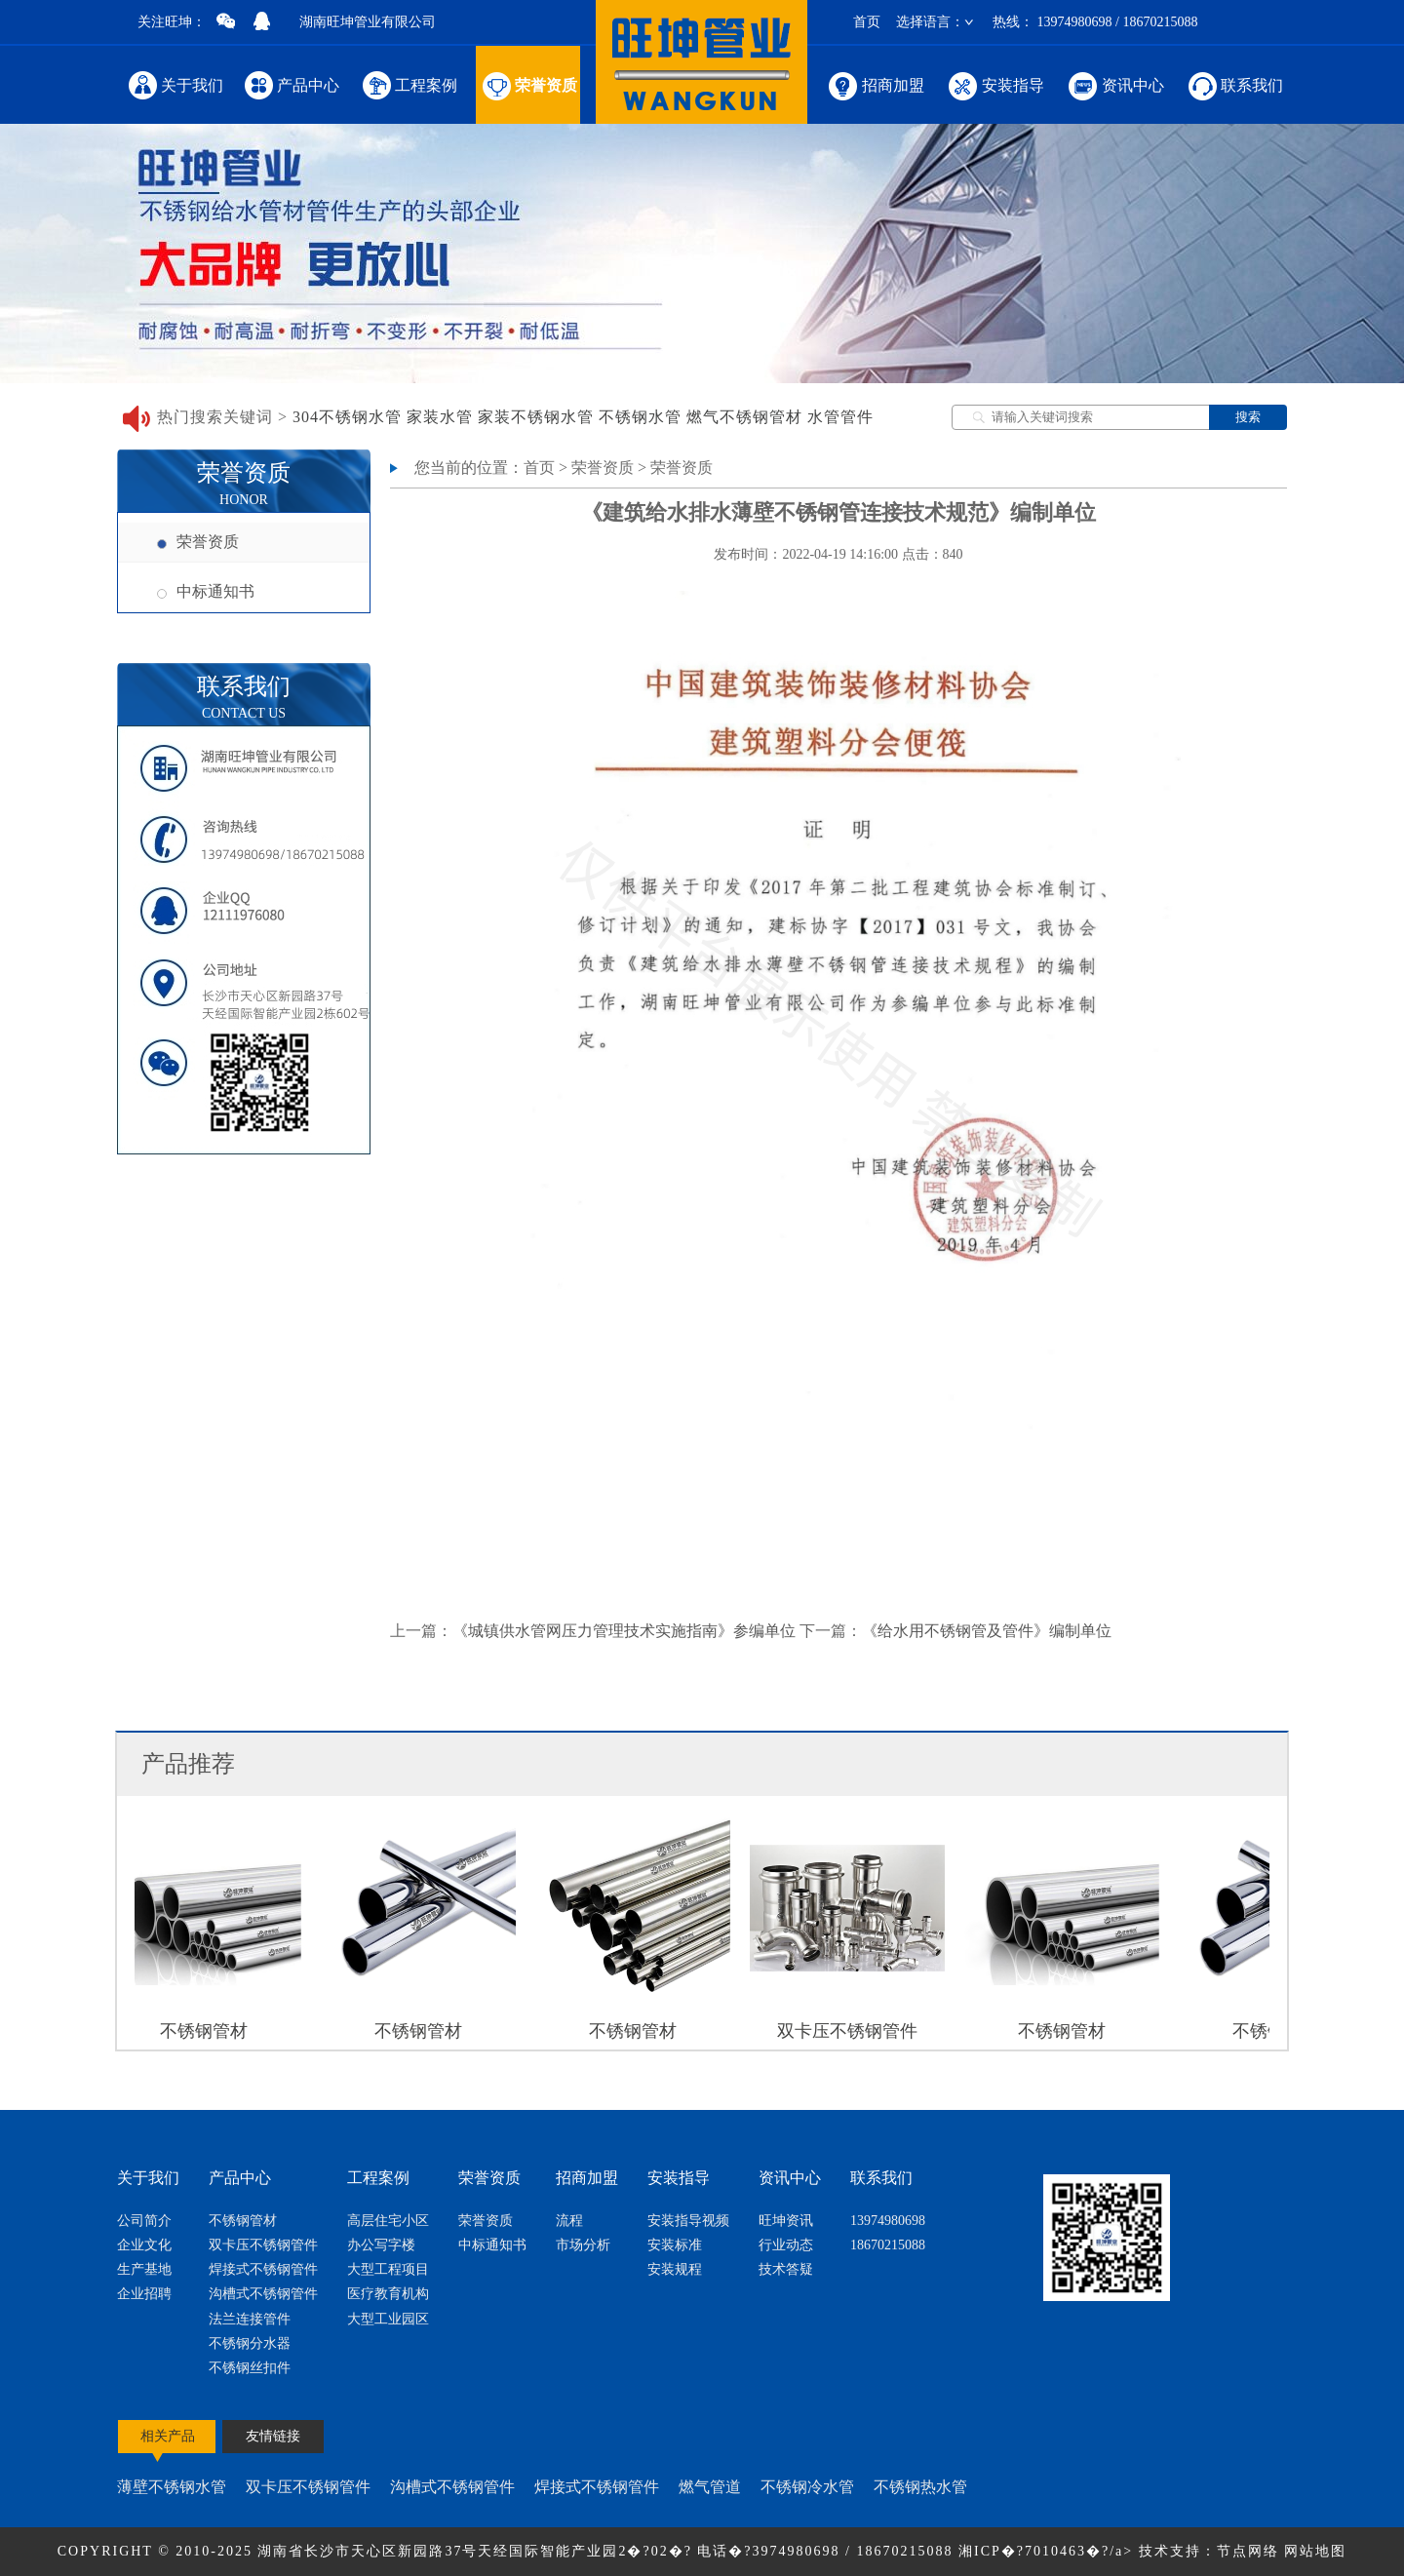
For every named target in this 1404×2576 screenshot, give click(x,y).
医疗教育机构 (388, 2293)
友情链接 (273, 2436)
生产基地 (144, 2269)
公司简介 (144, 2220)
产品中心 (292, 84)
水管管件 (840, 417)
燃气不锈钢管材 (744, 417)
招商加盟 (875, 84)
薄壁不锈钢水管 (171, 2486)
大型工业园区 (388, 2319)
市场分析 (583, 2245)
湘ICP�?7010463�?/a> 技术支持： (1087, 2551)
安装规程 (674, 2269)
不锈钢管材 (243, 2220)
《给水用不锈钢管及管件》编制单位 (987, 1630)
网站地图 (1315, 2551)
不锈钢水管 (640, 417)
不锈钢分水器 (250, 2343)
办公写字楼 (381, 2245)
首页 (866, 22)
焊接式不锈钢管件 (263, 2269)
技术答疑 (786, 2269)
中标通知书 (205, 591)
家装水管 (440, 417)
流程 (569, 2220)
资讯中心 (1115, 84)
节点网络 (1248, 2551)
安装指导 (995, 84)
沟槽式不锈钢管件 (263, 2293)
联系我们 (1234, 84)
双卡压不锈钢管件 (263, 2245)
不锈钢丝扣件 (250, 2368)
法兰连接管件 (250, 2319)
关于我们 (175, 84)
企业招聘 (144, 2293)
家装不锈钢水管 (536, 417)
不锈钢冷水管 (807, 2486)
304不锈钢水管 (347, 417)
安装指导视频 (688, 2220)
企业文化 (144, 2245)
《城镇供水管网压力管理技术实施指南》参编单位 (624, 1630)
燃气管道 (710, 2486)
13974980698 (887, 2220)
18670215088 (887, 2245)
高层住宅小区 (388, 2220)
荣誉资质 (528, 84)
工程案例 (409, 84)
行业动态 (786, 2245)
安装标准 (674, 2245)
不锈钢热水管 (920, 2486)
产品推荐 (188, 1763)
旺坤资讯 (786, 2220)
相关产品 (167, 2436)
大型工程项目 (388, 2269)
